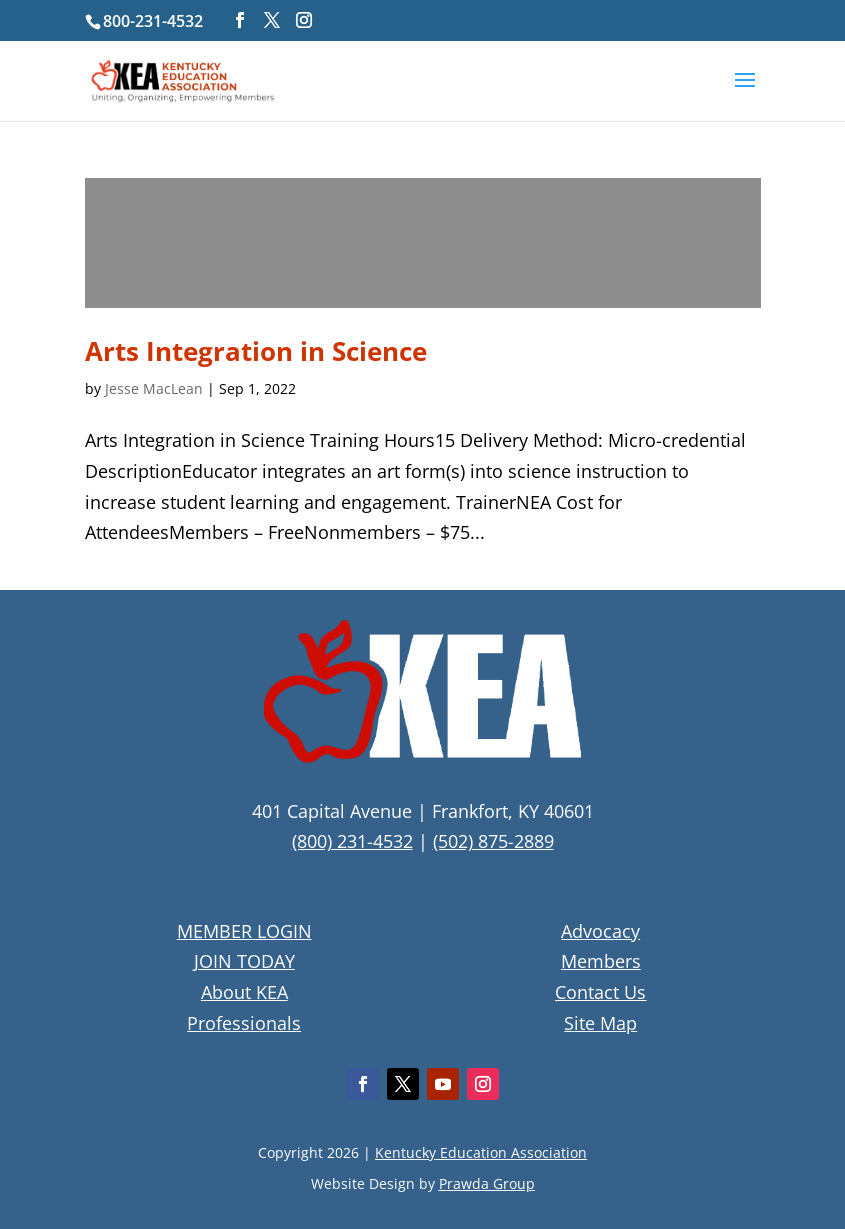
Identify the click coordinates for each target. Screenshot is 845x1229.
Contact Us (600, 992)
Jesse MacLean (154, 388)
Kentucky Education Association (481, 1152)
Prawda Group (487, 1183)
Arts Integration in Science (256, 351)
